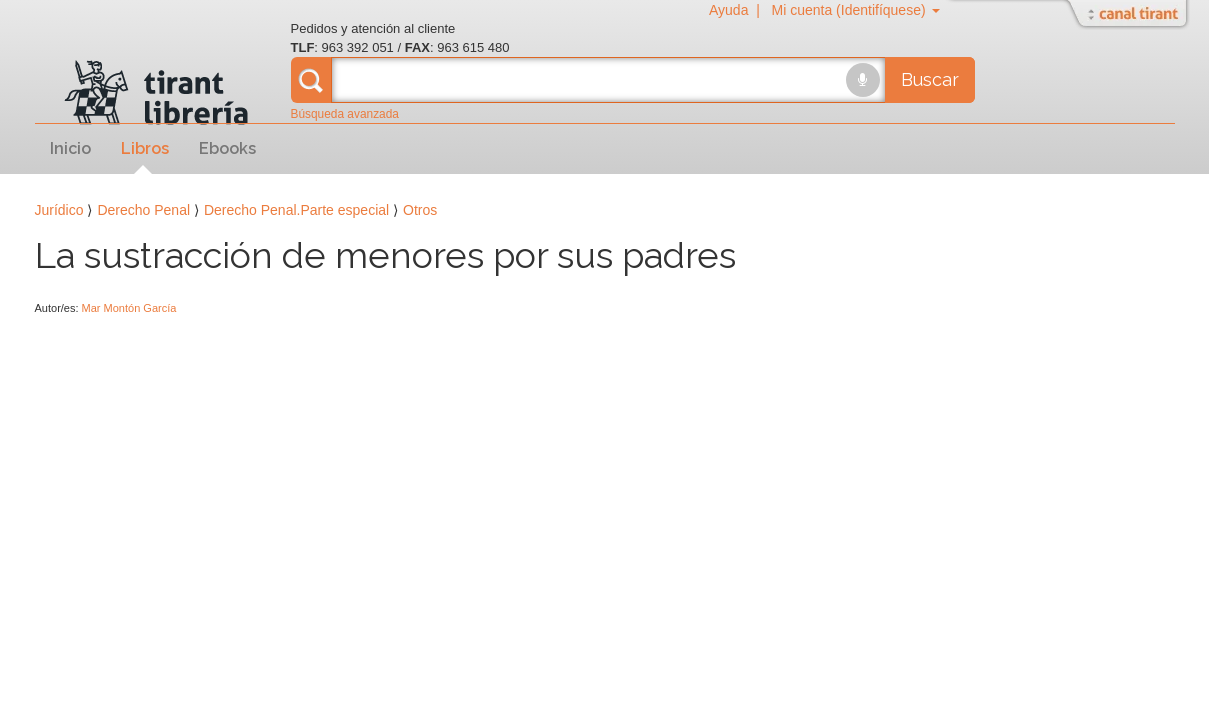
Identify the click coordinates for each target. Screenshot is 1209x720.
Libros (145, 148)
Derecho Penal (143, 210)
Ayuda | (738, 10)
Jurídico (59, 210)
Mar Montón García (129, 308)
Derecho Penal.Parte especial (296, 210)
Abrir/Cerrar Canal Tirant (1130, 15)
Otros (420, 210)
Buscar (930, 79)
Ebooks (227, 148)
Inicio (70, 148)
